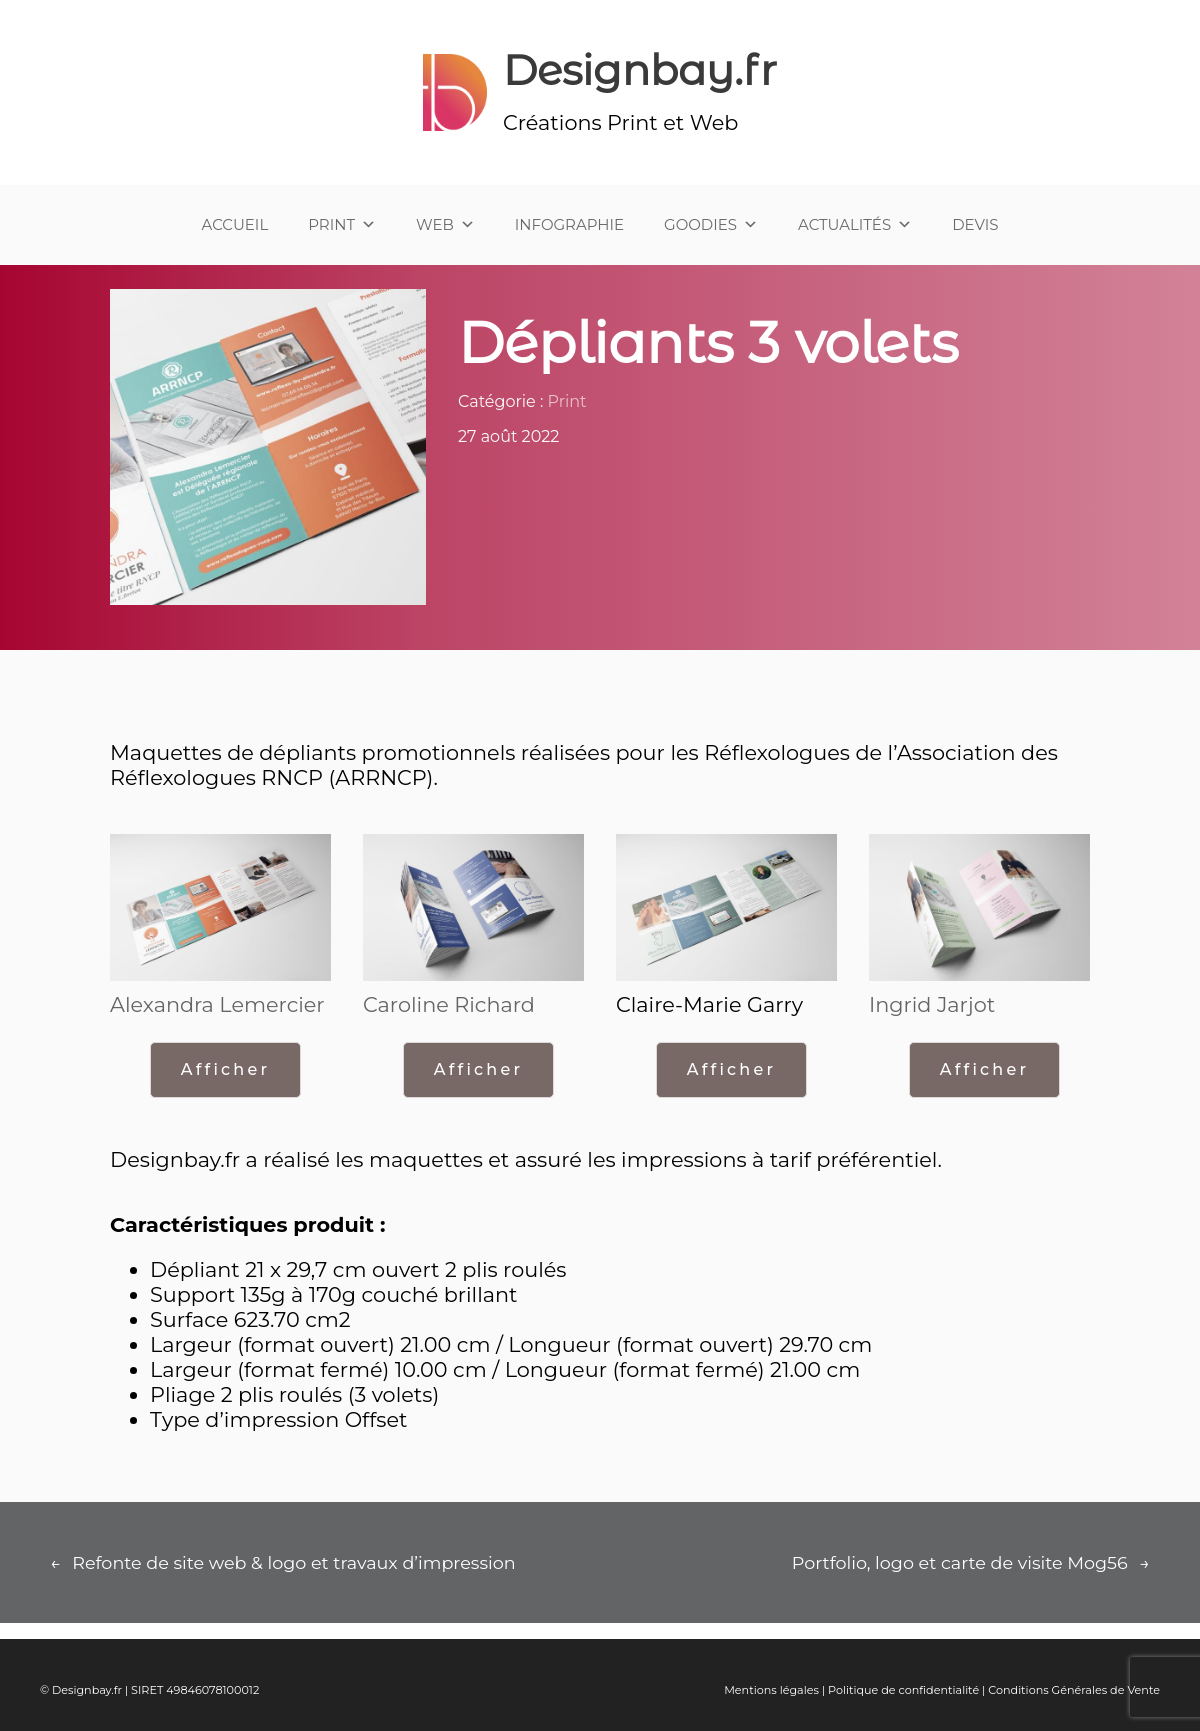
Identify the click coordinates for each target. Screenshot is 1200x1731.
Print (567, 401)
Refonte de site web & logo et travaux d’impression (293, 1562)
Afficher (225, 1069)
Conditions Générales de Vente (1074, 1690)
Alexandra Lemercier (217, 1004)
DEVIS (975, 224)
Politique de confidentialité (903, 1690)
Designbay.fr (640, 70)
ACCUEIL (235, 224)
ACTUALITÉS (855, 225)
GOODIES (711, 225)
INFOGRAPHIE (569, 224)
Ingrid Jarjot (932, 1004)
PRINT (342, 225)
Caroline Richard (449, 1004)
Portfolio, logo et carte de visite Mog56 (960, 1562)
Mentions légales (771, 1690)
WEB (445, 225)
